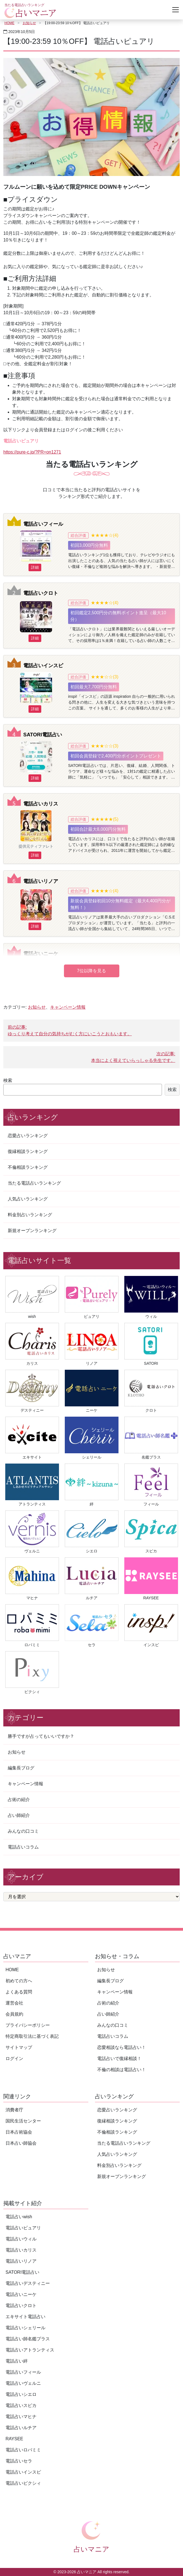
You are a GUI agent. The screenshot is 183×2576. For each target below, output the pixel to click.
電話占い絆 (17, 2361)
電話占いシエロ (21, 2394)
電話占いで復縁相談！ (119, 2058)
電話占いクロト (40, 593)
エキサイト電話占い (25, 2316)
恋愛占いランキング (28, 1135)
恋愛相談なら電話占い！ (121, 2047)
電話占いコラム (23, 1847)
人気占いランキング (28, 1199)
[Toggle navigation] (175, 9)
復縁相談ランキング (28, 1151)
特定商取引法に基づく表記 (32, 2036)
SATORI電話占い (42, 734)
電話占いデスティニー (28, 2283)
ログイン (14, 2058)
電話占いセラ (19, 2461)
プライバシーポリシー (28, 2025)
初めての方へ (19, 1980)
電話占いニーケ (40, 953)
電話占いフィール (43, 524)
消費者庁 (14, 2109)
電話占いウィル (21, 2239)
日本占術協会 (19, 2132)
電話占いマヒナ (21, 2416)
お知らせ (29, 23)
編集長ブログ (21, 1768)
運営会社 (14, 2003)
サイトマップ (19, 2047)
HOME (9, 23)
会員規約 (14, 2014)
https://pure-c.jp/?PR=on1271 (32, 452)
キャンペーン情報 (68, 1007)
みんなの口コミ (23, 1831)
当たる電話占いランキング (34, 1183)
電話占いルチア (21, 2427)
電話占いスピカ (21, 2405)
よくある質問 (19, 1992)
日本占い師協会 (21, 2143)
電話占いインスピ (43, 665)
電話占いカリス (40, 804)
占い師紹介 (19, 1815)
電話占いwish (19, 2216)
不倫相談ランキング (28, 1167)
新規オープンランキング (32, 1230)
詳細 (35, 567)
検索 (7, 1080)
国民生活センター (23, 2121)
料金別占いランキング (30, 1214)
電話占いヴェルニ (23, 2383)
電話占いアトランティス (30, 2350)
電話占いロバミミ (23, 2449)
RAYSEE (14, 2438)
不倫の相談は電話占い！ (121, 2069)
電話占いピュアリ (23, 2227)
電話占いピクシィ (23, 2483)
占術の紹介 (19, 1799)
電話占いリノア (40, 881)
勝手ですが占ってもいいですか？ (41, 1736)
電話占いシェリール (25, 2327)
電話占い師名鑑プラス (28, 2338)
